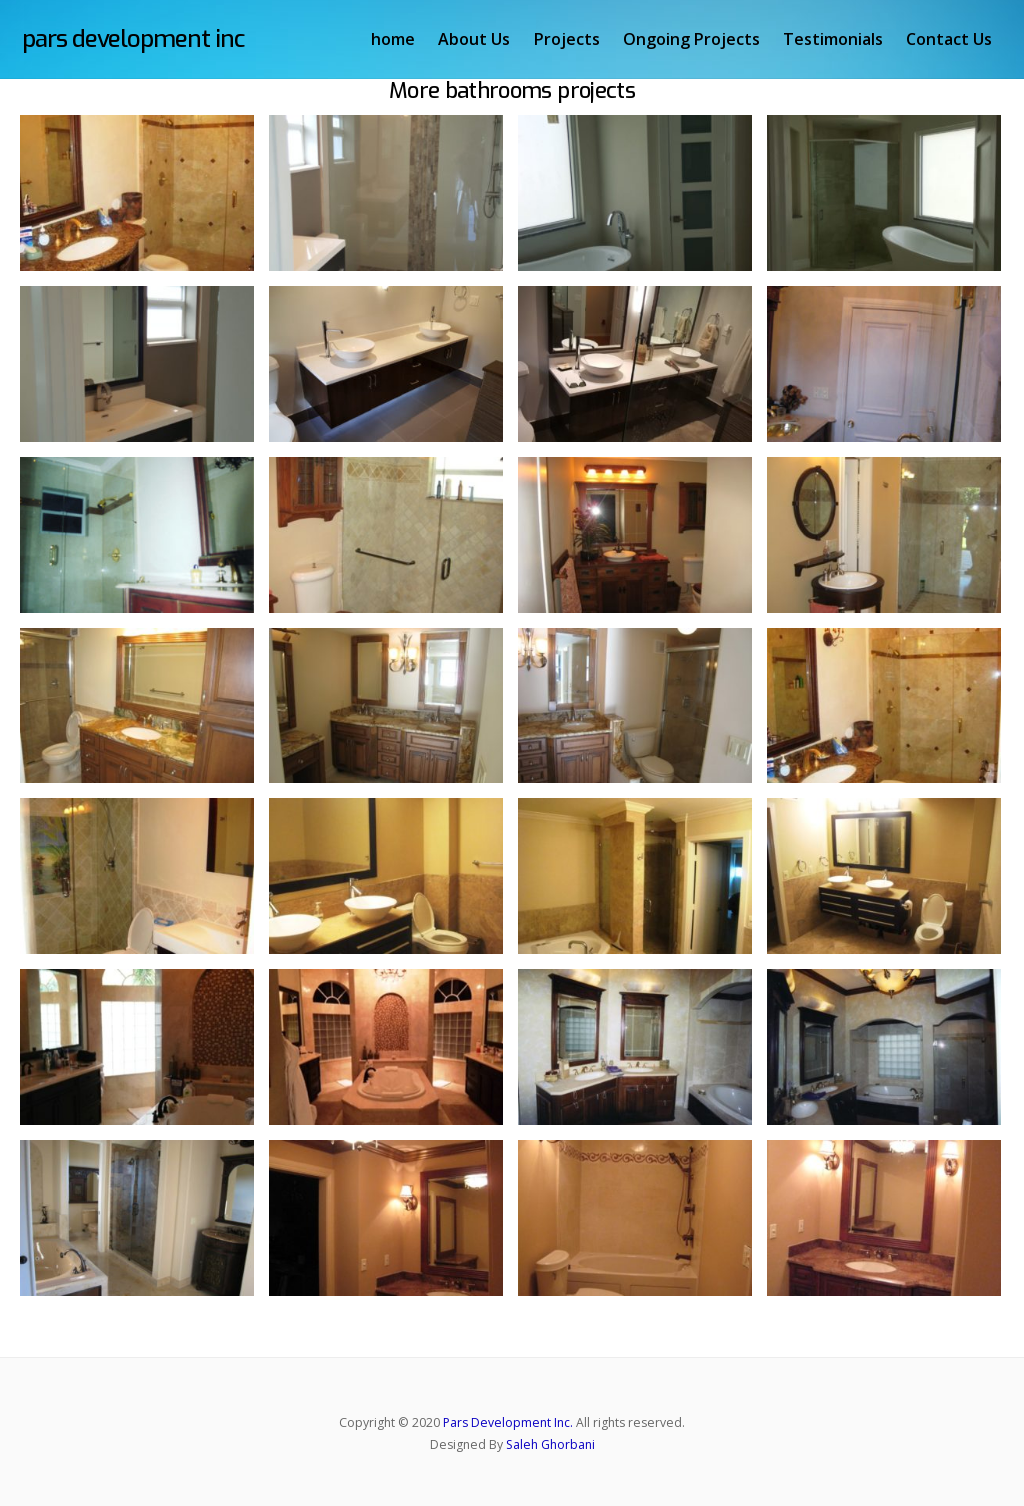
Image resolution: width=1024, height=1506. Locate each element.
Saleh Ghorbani (550, 1444)
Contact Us (951, 39)
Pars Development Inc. (508, 1422)
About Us (476, 39)
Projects (568, 39)
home (395, 39)
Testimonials (835, 39)
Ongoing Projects (693, 39)
